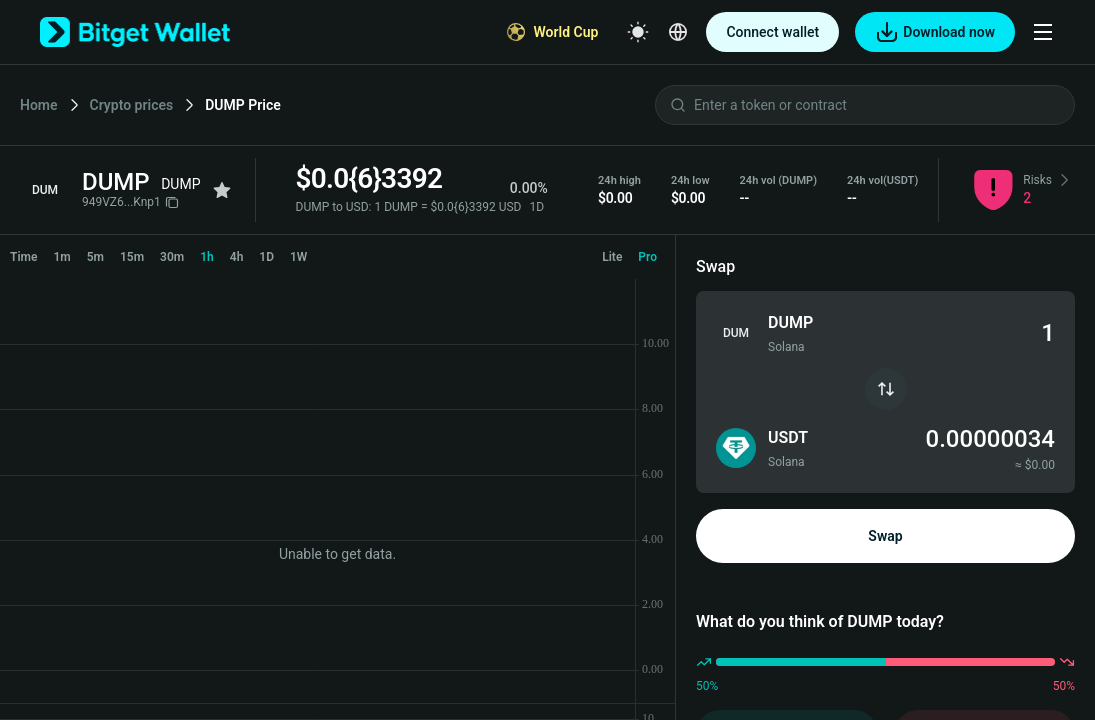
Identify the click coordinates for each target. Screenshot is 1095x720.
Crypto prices (132, 105)
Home (39, 105)
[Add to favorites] (222, 190)
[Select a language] (678, 32)
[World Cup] (552, 32)
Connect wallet (772, 32)
